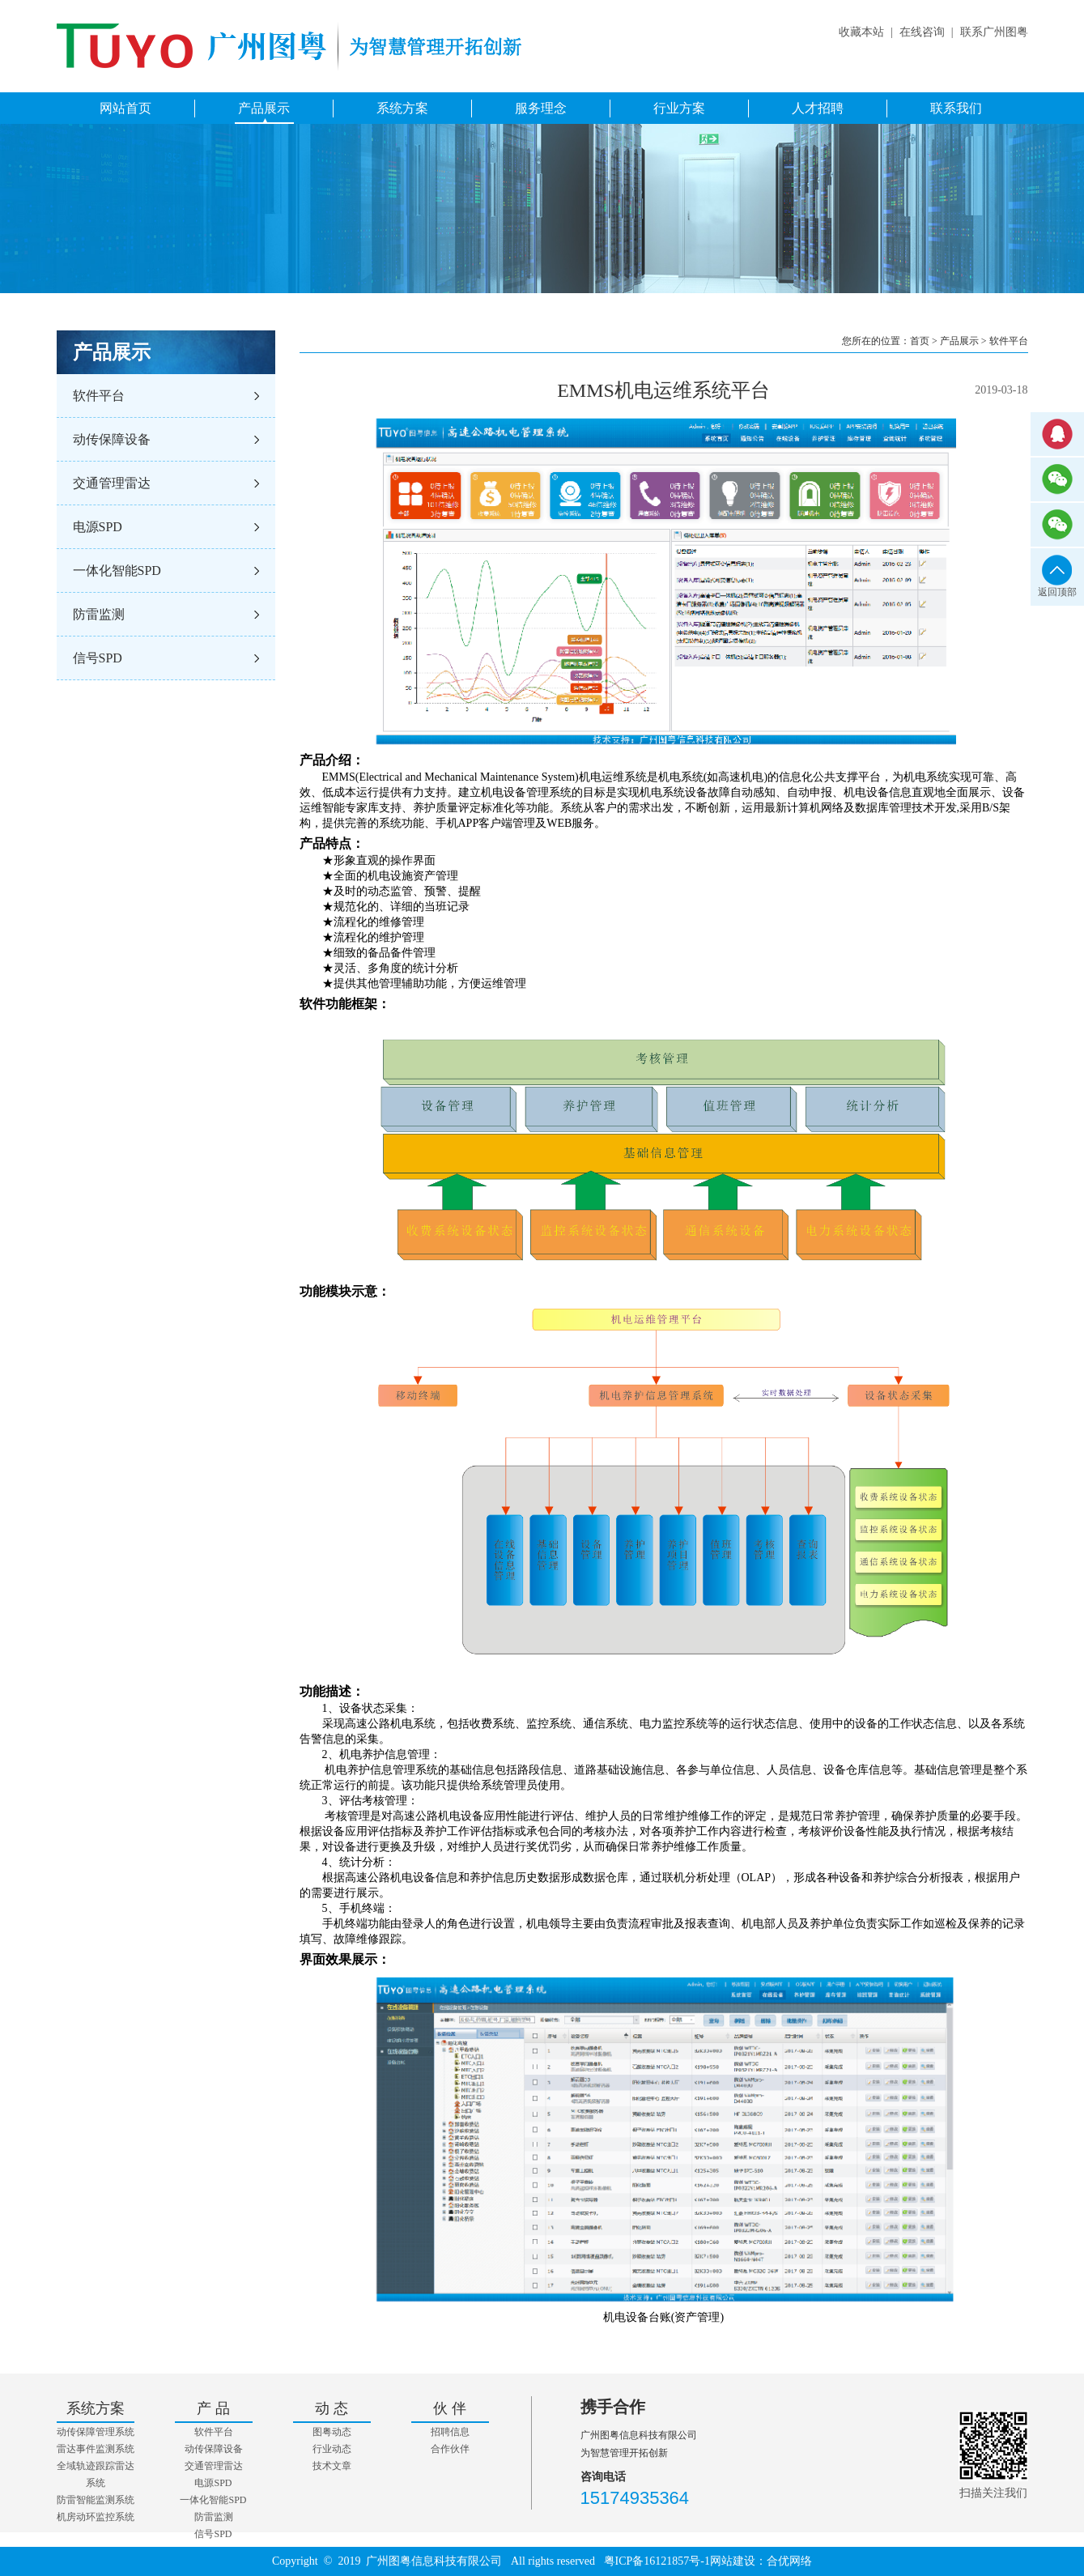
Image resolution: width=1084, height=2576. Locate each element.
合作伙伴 (450, 2449)
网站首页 (125, 108)
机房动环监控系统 (95, 2517)
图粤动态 (331, 2432)
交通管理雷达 (112, 483)
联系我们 (956, 108)
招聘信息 (450, 2432)
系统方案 (402, 108)
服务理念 (541, 108)
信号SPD (97, 658)
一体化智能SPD (117, 570)
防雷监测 (99, 614)
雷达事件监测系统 (95, 2449)
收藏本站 (861, 32)
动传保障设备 (112, 439)
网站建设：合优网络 (761, 2561)
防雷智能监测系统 (95, 2500)
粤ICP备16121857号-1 (657, 2561)
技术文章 (331, 2466)
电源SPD (97, 527)
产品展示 (264, 108)
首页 (919, 341)
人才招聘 (818, 108)
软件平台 (99, 395)
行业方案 (679, 108)
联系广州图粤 (994, 32)
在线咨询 (922, 32)
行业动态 (331, 2449)
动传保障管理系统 (95, 2432)
